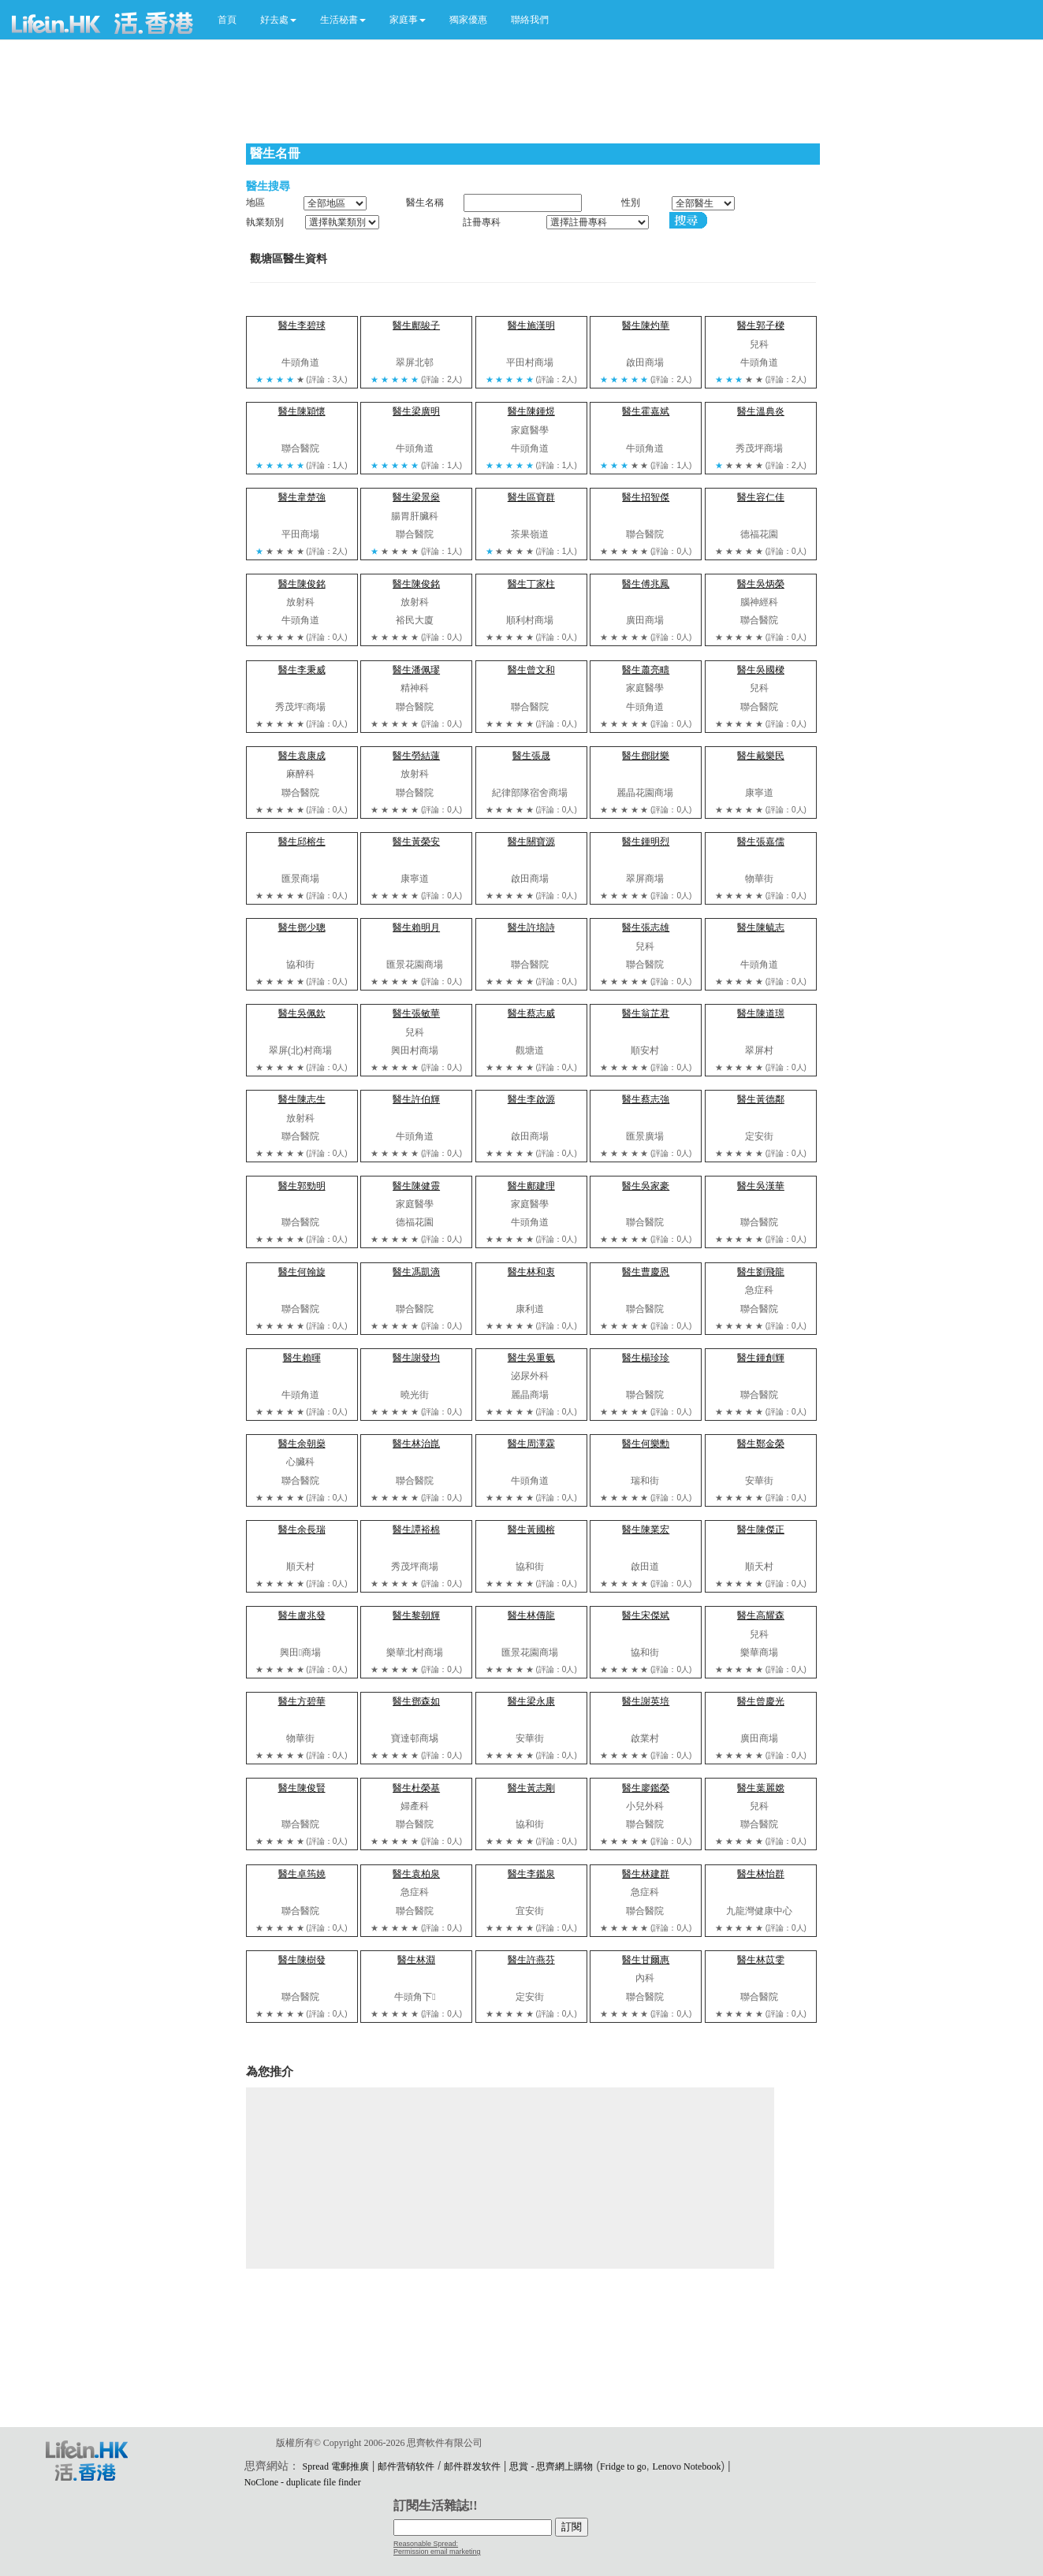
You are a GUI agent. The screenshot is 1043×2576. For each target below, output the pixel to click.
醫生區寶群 (531, 497)
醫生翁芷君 (645, 1013)
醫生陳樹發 (302, 1959)
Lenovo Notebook (686, 2466)
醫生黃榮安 (416, 841)
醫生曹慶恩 (645, 1271)
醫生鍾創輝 (760, 1357)
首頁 (227, 19)
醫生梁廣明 (416, 411)
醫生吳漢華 (760, 1185)
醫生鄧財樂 (645, 755)
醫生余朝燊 (302, 1443)
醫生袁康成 (302, 755)
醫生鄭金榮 (760, 1443)
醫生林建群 (645, 1873)
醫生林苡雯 (760, 1959)
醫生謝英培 (645, 1701)
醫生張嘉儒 (760, 841)
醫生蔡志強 (645, 1099)
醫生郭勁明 (302, 1185)
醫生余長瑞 (302, 1529)
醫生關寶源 (531, 841)
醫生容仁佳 (760, 497)
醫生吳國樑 (760, 669)
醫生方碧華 (302, 1701)
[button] (278, 19)
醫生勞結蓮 (416, 755)
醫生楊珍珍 (645, 1357)
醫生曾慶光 (760, 1701)
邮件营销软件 (406, 2466)
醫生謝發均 (416, 1357)
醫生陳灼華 (645, 325)
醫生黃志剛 (531, 1788)
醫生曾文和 (531, 669)
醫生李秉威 (302, 669)
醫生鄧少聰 (302, 927)
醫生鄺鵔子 (416, 325)
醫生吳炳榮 (760, 583)
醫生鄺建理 (531, 1185)
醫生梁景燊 (416, 497)
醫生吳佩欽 (302, 1013)
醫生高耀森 (760, 1615)
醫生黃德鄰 (760, 1099)
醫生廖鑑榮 (645, 1788)
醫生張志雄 (645, 927)
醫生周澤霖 (531, 1443)
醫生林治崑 (416, 1443)
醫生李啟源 (531, 1099)
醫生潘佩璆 (416, 669)
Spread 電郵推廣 (336, 2466)
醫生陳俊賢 (302, 1788)
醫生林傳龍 (531, 1615)
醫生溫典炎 (760, 411)
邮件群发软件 (472, 2466)
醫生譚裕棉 (416, 1529)
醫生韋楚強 (302, 497)
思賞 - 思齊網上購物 (551, 2466)
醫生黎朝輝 (416, 1615)
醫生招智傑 (645, 497)
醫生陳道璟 (760, 1013)
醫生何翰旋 (302, 1271)
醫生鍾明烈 (645, 841)
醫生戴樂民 (760, 755)
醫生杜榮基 (416, 1788)
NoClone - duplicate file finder (302, 2482)
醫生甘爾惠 (645, 1959)
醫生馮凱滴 (416, 1271)
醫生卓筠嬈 (302, 1873)
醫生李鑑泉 (531, 1873)
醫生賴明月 (416, 927)
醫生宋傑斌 (645, 1615)
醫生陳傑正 (760, 1529)
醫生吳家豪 (645, 1185)
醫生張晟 (531, 755)
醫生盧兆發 (302, 1615)
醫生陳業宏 (645, 1529)
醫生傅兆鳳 (645, 583)
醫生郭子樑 (760, 325)
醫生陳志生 (302, 1099)
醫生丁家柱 (531, 583)
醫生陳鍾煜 (531, 411)
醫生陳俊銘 (302, 583)
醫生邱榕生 (302, 841)
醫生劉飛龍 (760, 1271)
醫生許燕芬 (531, 1959)
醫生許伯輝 (416, 1099)
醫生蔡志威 (531, 1013)
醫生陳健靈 (416, 1185)
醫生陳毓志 (760, 927)
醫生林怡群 (760, 1873)
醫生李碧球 (302, 325)
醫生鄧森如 (416, 1701)
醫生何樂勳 (645, 1443)
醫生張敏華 (416, 1013)
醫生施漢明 (531, 325)
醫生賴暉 (302, 1357)
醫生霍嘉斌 (645, 411)
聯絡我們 (530, 19)
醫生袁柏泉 (416, 1873)
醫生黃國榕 (531, 1529)
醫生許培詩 (531, 927)
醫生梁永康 (531, 1701)
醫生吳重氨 (531, 1357)
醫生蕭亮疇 (645, 669)
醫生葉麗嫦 (760, 1788)
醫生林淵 (416, 1959)
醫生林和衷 (531, 1271)
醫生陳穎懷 (302, 411)
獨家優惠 (468, 19)
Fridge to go (623, 2466)
